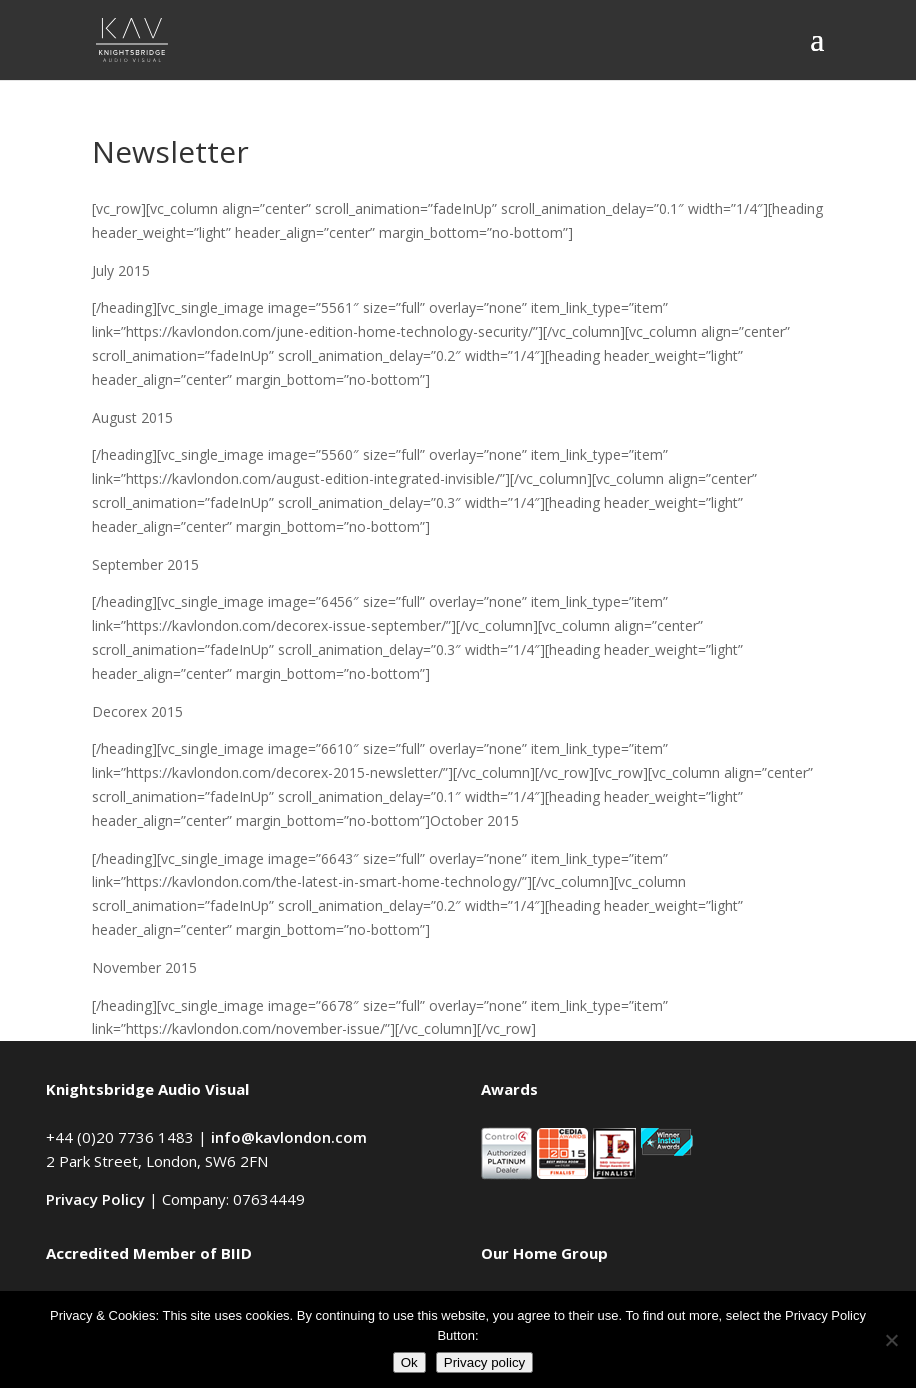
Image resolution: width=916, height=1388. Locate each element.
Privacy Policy (95, 1199)
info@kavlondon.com (289, 1137)
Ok (409, 1362)
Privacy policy (484, 1362)
